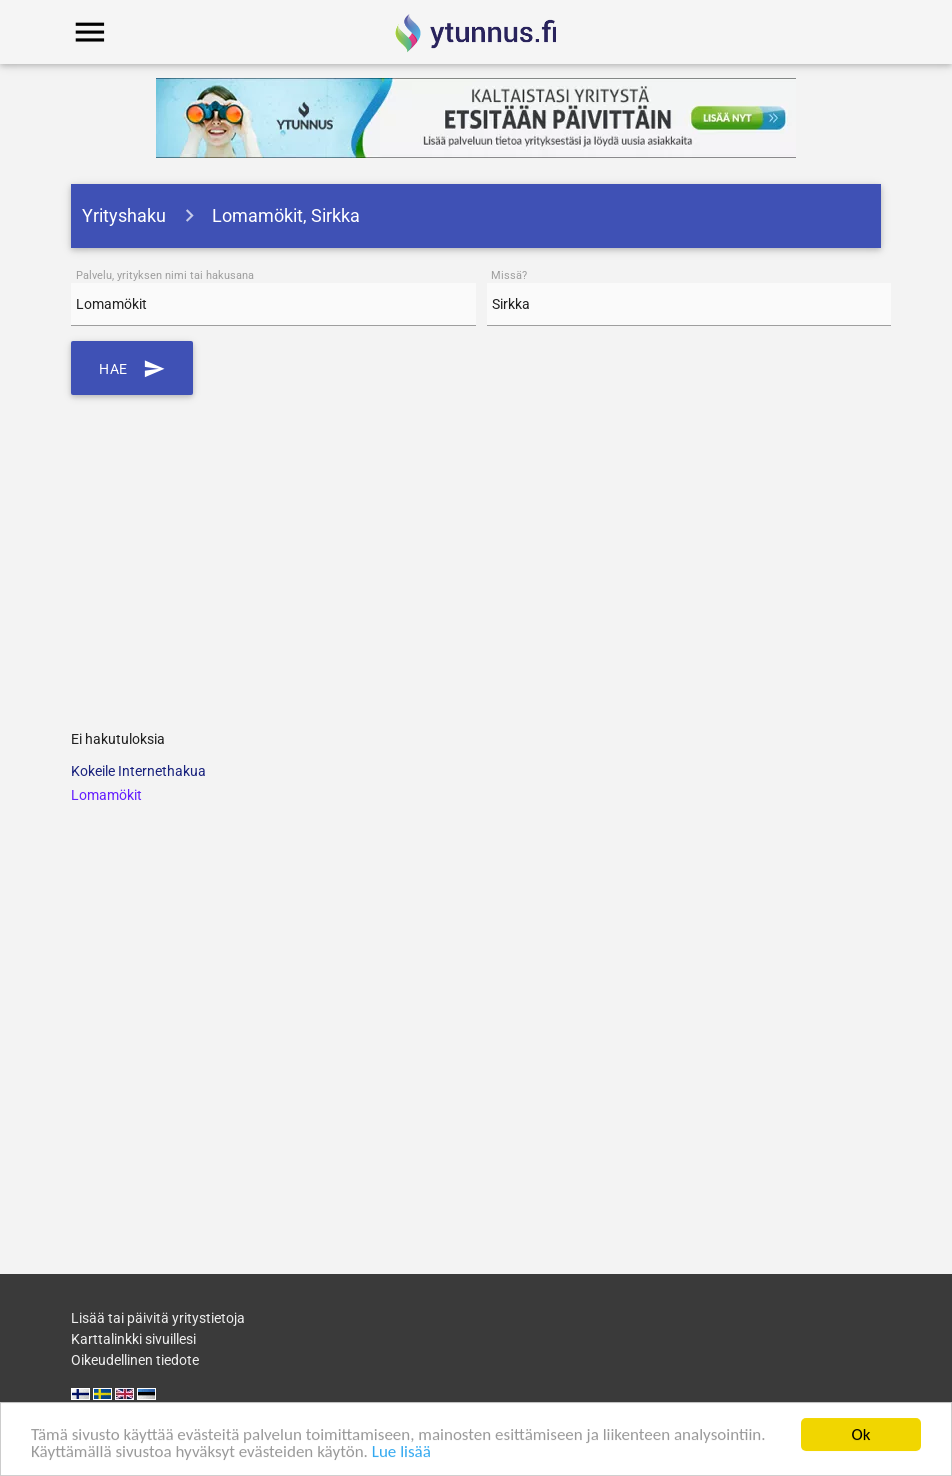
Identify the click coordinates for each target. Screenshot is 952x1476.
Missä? (509, 275)
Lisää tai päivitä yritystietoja (158, 1318)
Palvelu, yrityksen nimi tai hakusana (165, 275)
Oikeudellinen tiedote (135, 1360)
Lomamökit (106, 795)
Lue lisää (401, 1453)
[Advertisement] (476, 555)
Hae (132, 368)
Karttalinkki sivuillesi (133, 1339)
